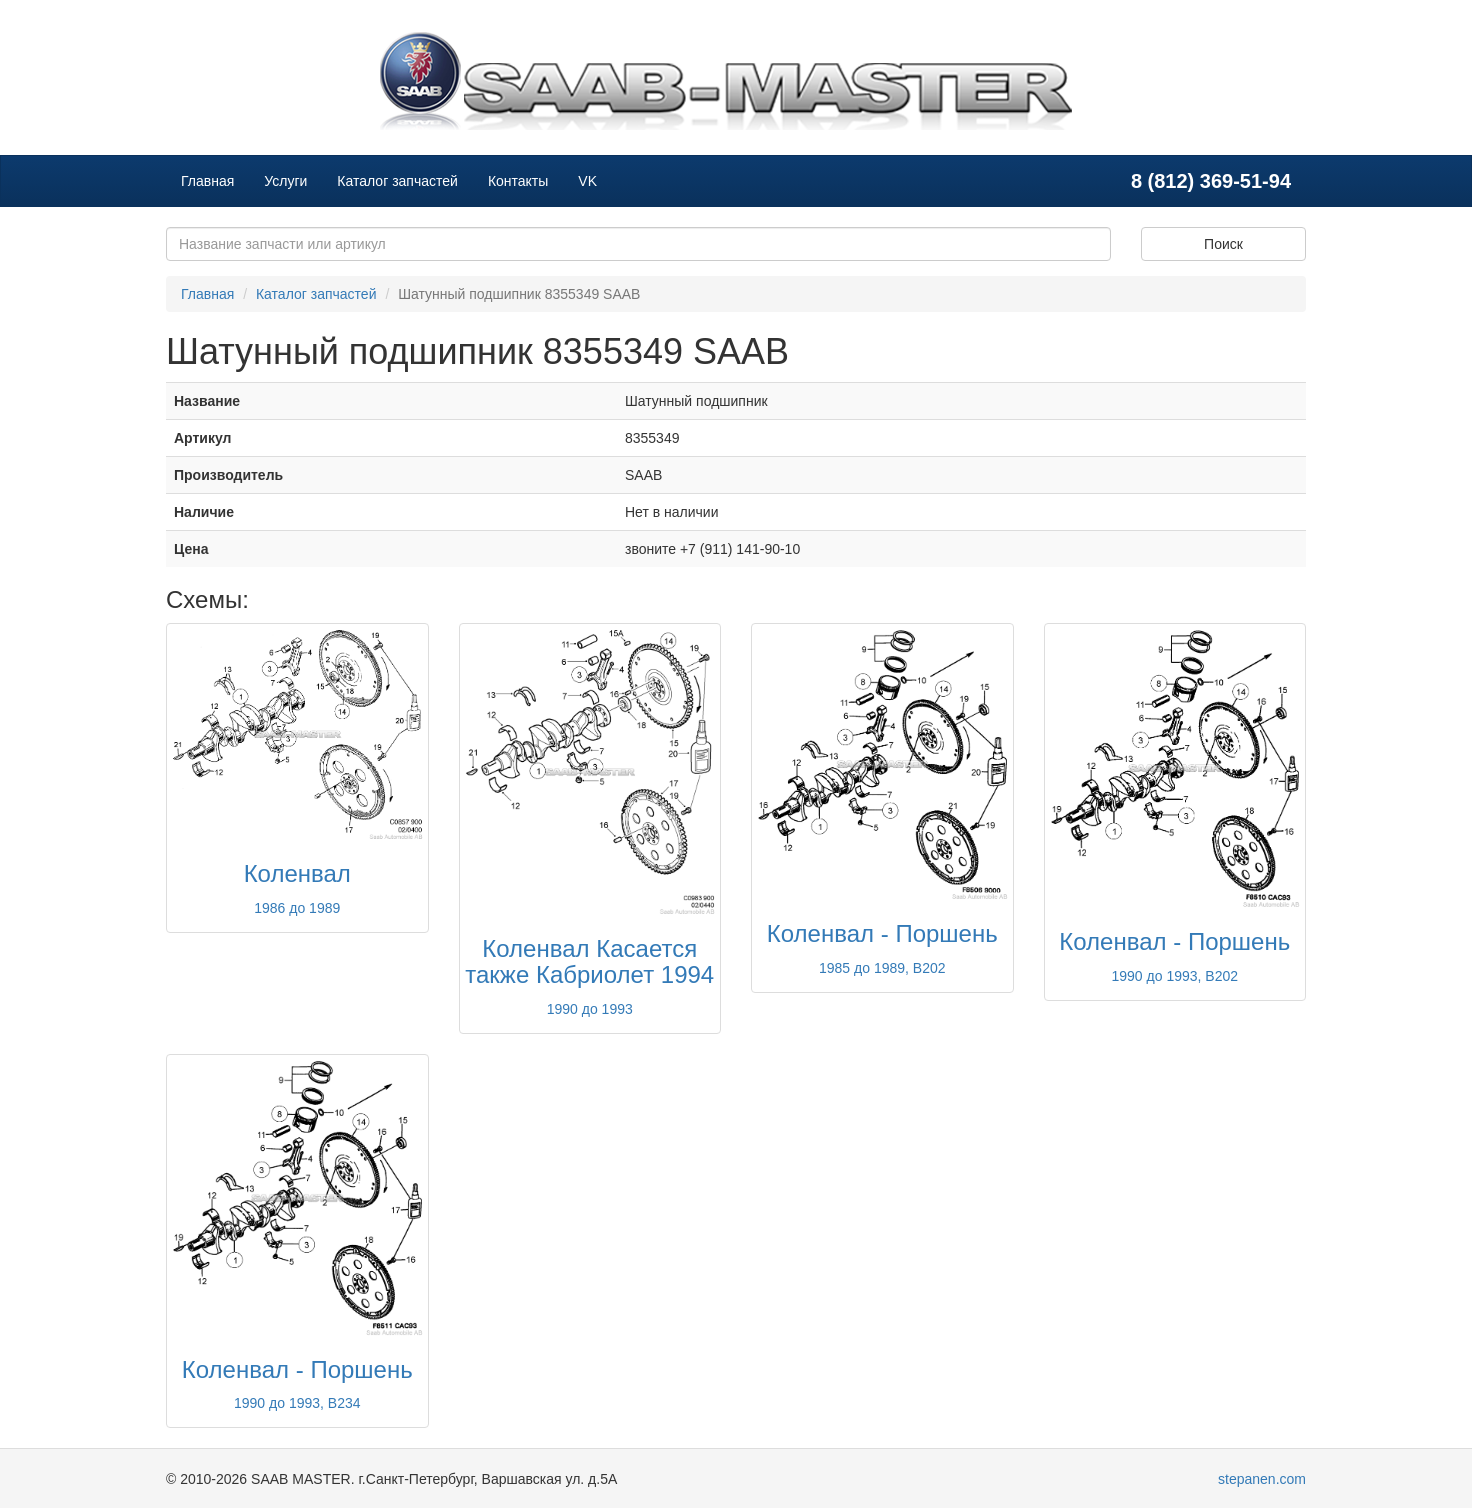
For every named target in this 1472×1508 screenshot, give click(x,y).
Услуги (285, 181)
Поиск (1223, 244)
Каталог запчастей (397, 181)
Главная (207, 181)
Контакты (518, 181)
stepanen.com (1262, 1479)
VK (587, 181)
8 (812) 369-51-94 (1211, 181)
